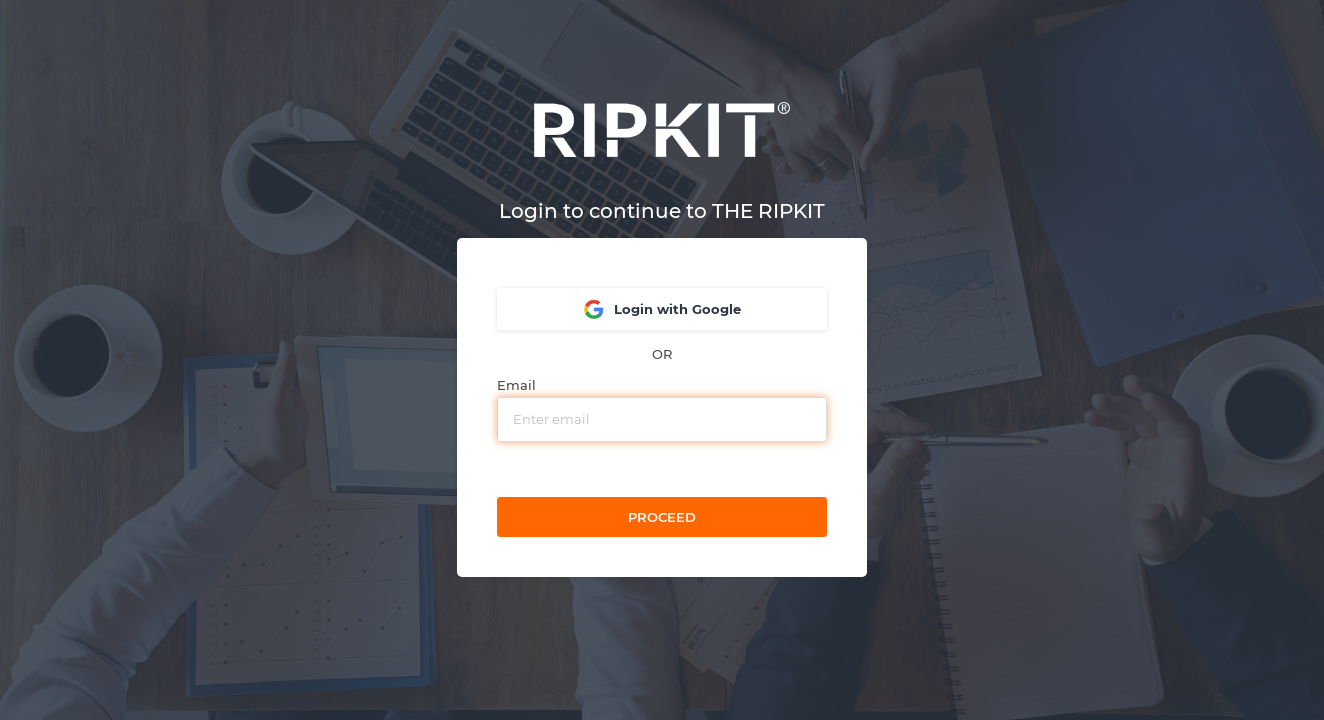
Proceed (662, 517)
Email (516, 385)
